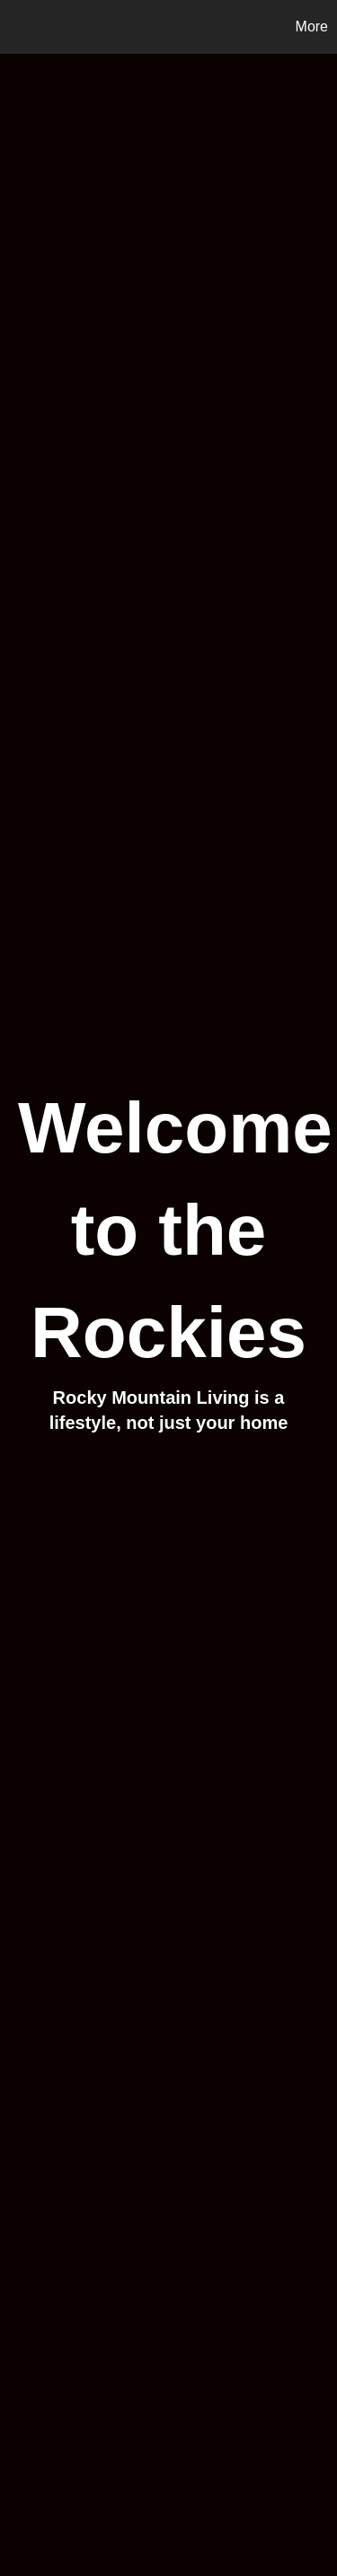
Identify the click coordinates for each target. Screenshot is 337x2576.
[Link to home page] (16, 27)
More (312, 26)
